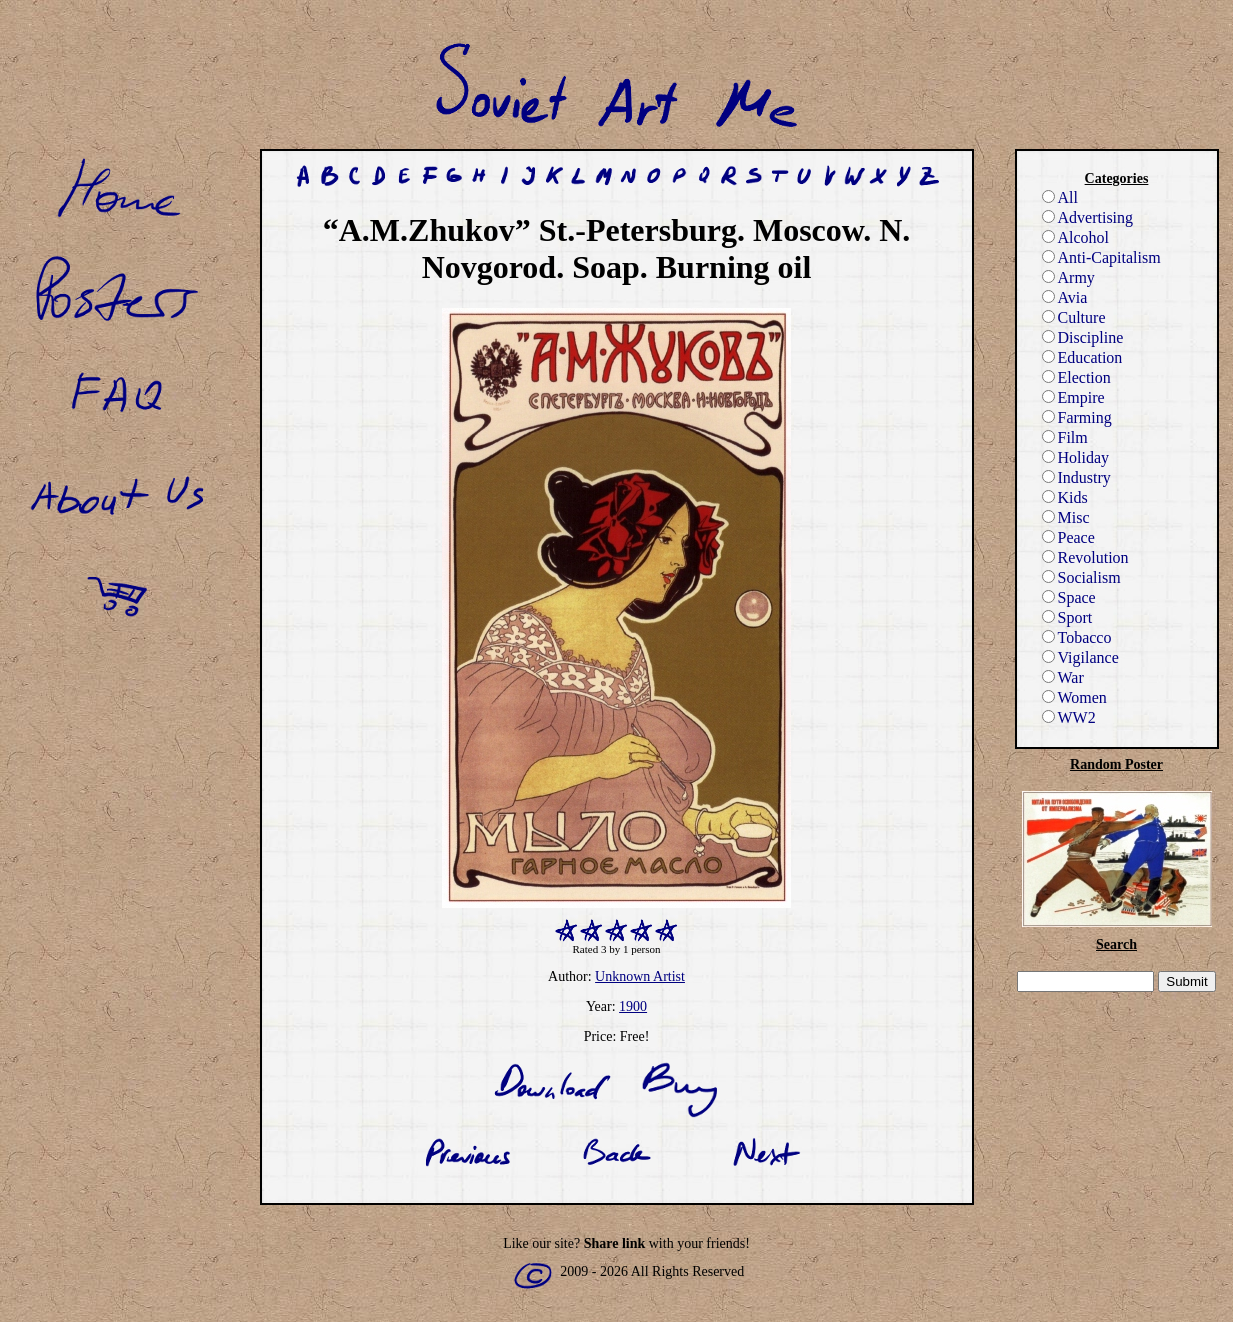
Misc (1066, 517)
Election (1076, 377)
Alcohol (1076, 237)
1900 (633, 1006)
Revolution (1085, 557)
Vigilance (1080, 657)
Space (1069, 597)
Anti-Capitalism (1101, 257)
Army (1068, 277)
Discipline (1083, 337)
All (1060, 197)
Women (1074, 697)
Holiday (1076, 457)
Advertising (1088, 217)
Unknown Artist (640, 976)
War (1063, 677)
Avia (1065, 297)
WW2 (1069, 717)
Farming (1077, 417)
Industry (1076, 477)
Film (1065, 437)
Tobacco (1077, 637)
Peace (1068, 537)
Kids (1065, 497)
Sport (1067, 617)
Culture (1074, 317)
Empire (1073, 397)
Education (1082, 357)
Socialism (1081, 577)
